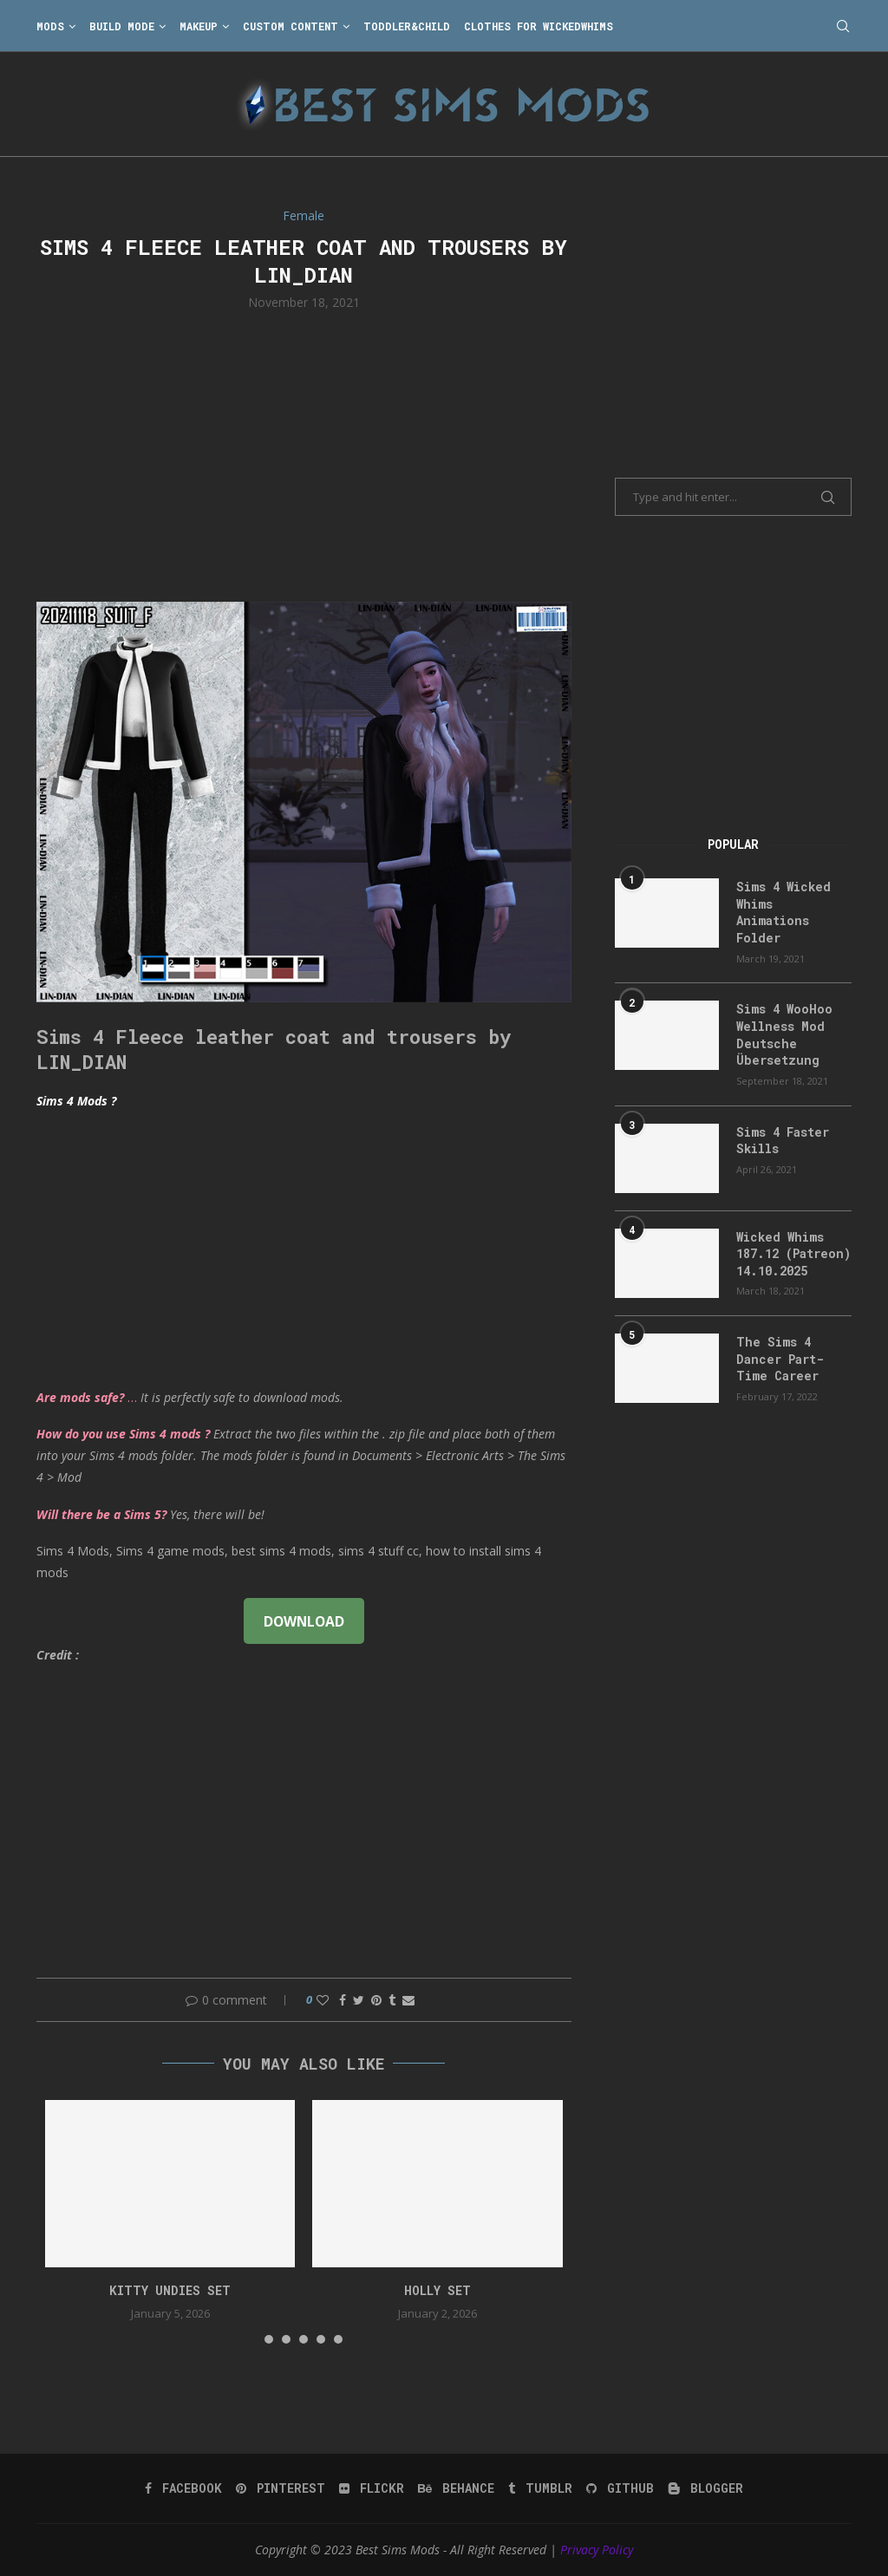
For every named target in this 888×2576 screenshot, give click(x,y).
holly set (437, 2290)
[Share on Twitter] (358, 2000)
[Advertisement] (303, 454)
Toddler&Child (406, 26)
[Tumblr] (540, 2488)
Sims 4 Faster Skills (782, 1141)
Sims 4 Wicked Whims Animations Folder (783, 912)
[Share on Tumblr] (391, 2000)
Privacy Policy (596, 2549)
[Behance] (456, 2488)
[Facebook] (183, 2488)
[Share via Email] (408, 2000)
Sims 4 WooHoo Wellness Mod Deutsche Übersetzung (784, 1034)
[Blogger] (705, 2488)
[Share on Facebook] (342, 2000)
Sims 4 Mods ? (76, 1100)
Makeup (199, 26)
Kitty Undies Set (170, 2290)
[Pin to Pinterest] (376, 2000)
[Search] (843, 26)
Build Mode (121, 26)
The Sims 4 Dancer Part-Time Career (780, 1359)
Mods (50, 26)
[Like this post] (323, 2000)
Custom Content (290, 26)
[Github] (620, 2488)
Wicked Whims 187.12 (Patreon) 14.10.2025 (793, 1254)
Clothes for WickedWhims (538, 26)
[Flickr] (371, 2488)
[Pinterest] (280, 2488)
